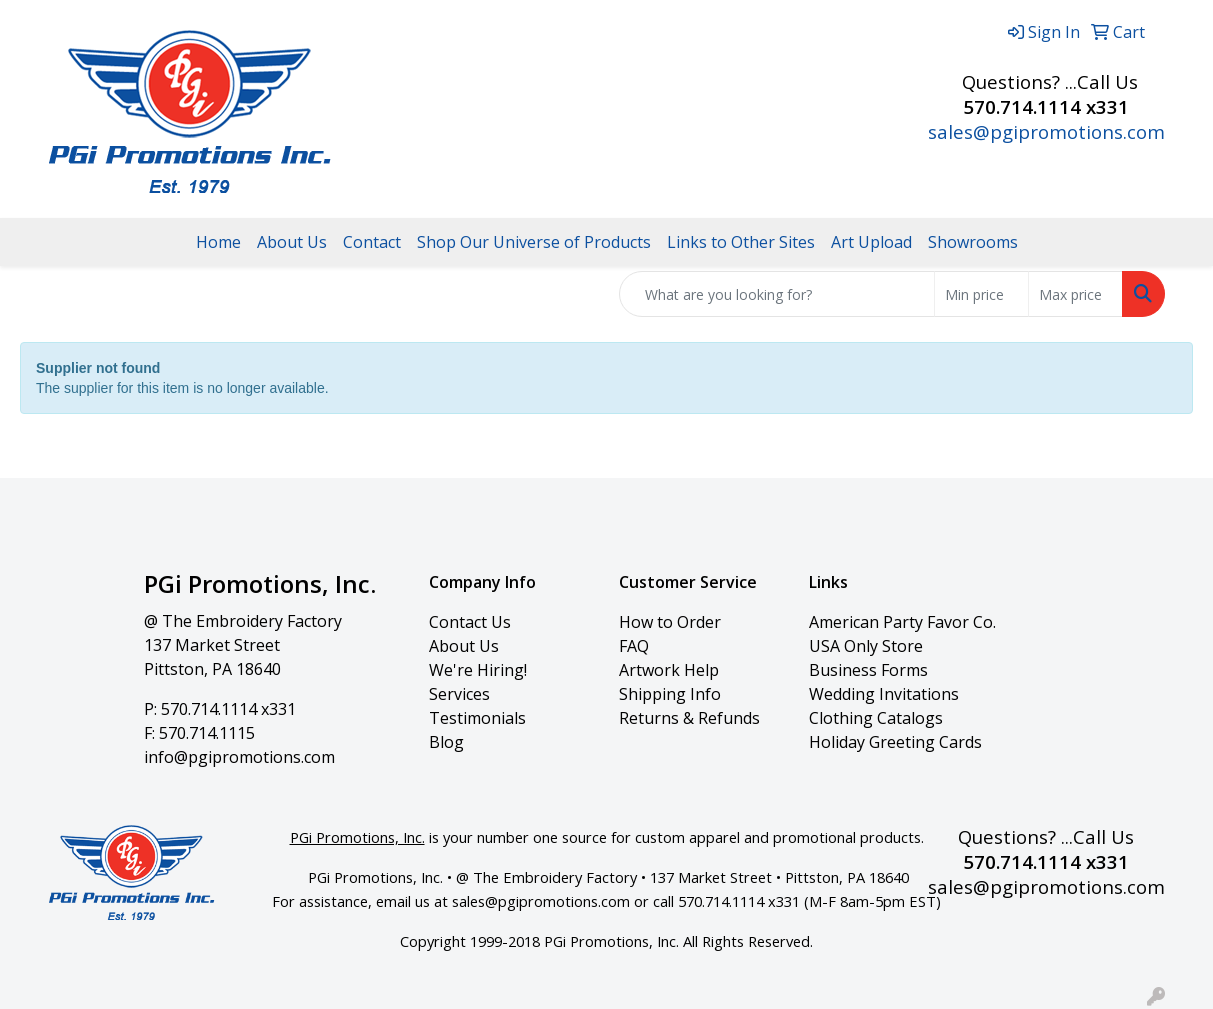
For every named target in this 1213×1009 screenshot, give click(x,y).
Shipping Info (670, 694)
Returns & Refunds (689, 718)
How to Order (670, 622)
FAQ (634, 646)
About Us (292, 242)
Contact (372, 242)
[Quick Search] (777, 294)
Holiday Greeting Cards (895, 742)
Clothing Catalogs (876, 718)
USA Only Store (866, 646)
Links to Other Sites (741, 242)
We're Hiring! (478, 670)
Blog (446, 742)
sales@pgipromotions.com (1046, 131)
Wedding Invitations (884, 694)
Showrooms (973, 242)
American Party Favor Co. (902, 622)
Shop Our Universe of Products (534, 242)
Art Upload (871, 242)
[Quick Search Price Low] (981, 294)
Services (459, 694)
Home (218, 242)
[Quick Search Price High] (1075, 294)
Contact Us (470, 622)
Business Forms (868, 670)
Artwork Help (669, 670)
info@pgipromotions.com (239, 757)
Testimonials (477, 718)
